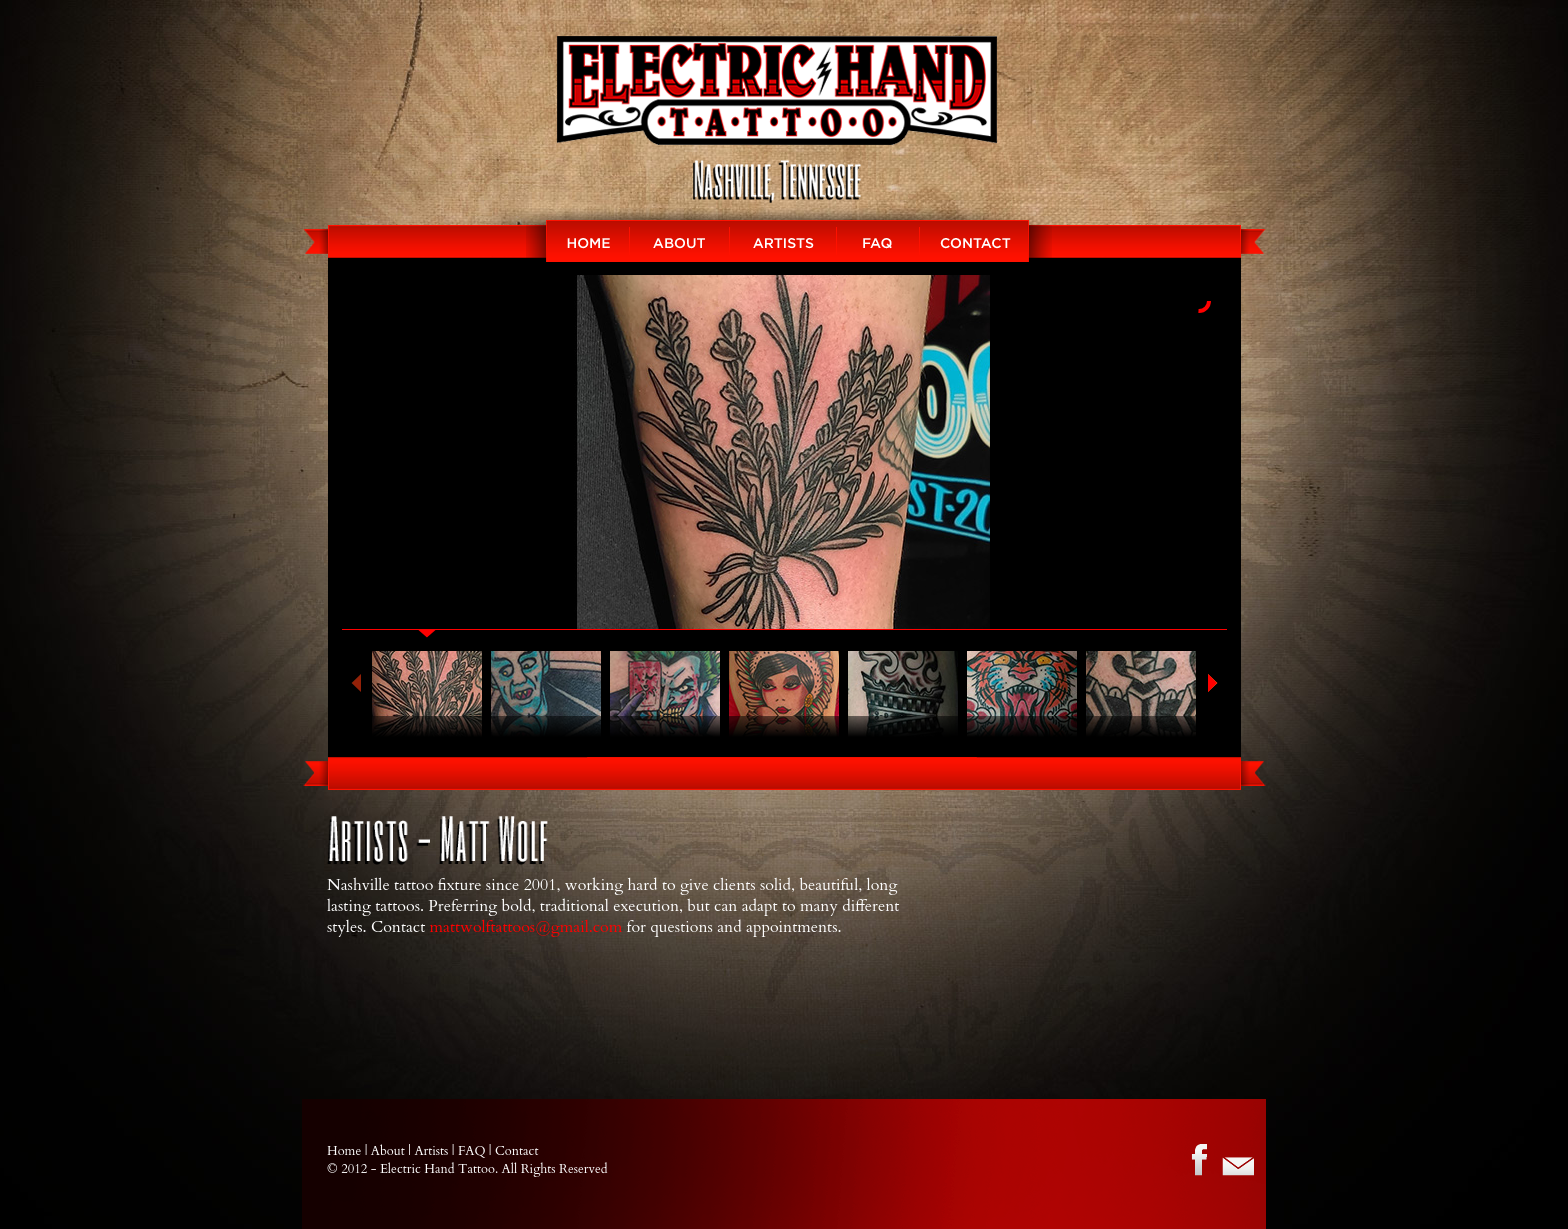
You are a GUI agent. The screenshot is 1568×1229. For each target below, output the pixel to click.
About (388, 1151)
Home (344, 1151)
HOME (577, 241)
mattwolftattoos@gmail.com (526, 927)
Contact (986, 241)
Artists (431, 1151)
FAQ (878, 241)
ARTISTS (783, 241)
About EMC (680, 241)
